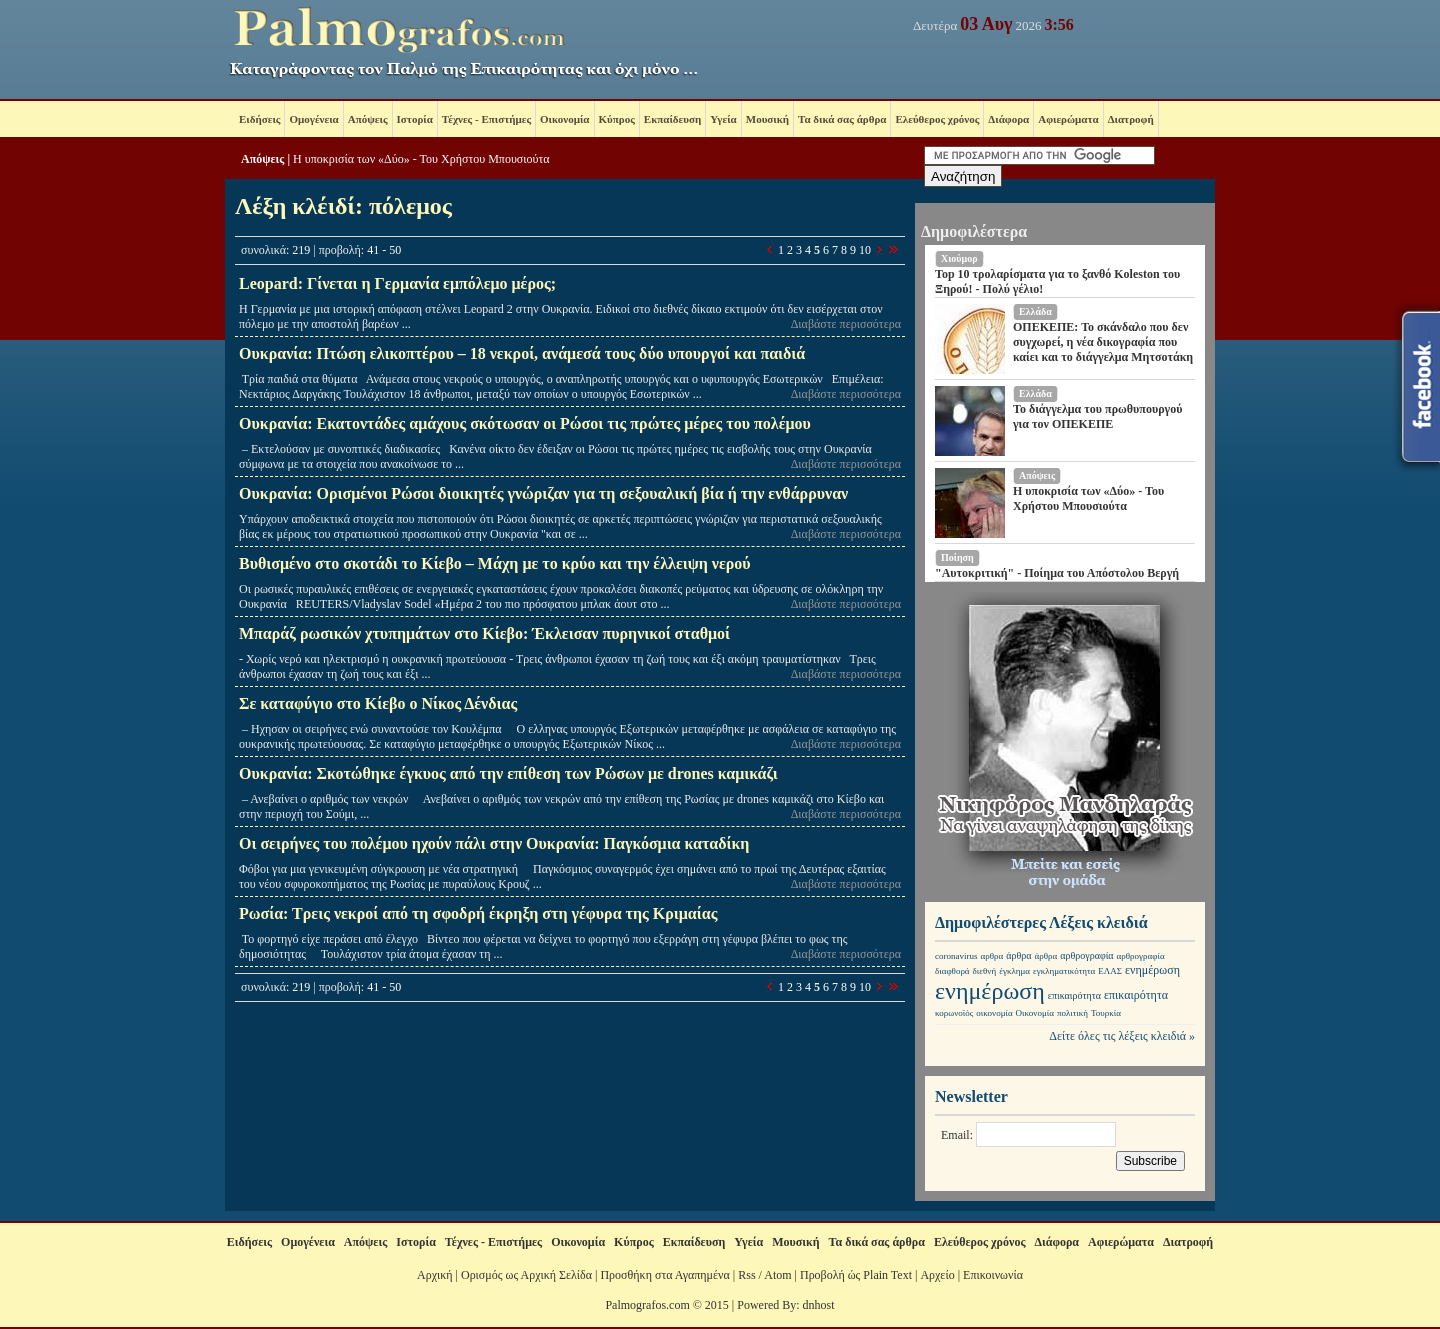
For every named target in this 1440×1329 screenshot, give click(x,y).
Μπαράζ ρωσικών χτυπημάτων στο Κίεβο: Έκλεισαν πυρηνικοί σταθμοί (484, 633)
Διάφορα (1008, 119)
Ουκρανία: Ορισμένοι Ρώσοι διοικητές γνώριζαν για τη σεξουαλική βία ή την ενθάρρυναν (543, 493)
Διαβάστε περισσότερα (846, 324)
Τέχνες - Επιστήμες (486, 119)
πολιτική (1072, 1013)
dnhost (819, 1305)
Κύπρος (617, 119)
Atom (777, 1275)
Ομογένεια (313, 119)
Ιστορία (415, 119)
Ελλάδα (1035, 311)
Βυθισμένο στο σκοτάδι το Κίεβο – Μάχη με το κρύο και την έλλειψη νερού (495, 563)
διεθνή (985, 971)
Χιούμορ (959, 258)
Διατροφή (1131, 119)
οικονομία (994, 1013)
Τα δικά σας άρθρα (842, 119)
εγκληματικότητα (1064, 971)
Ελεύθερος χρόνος (937, 119)
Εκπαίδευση (672, 119)
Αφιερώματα (1068, 119)
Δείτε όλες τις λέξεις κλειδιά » (1122, 1036)
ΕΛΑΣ (1110, 971)
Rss (746, 1275)
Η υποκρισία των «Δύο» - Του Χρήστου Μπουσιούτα (421, 159)
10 (865, 250)
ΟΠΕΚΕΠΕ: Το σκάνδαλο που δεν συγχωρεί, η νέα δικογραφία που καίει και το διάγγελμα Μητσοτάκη (1103, 342)
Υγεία (723, 119)
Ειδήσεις (259, 119)
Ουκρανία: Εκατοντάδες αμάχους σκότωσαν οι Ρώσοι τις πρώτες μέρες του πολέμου (525, 423)
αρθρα (992, 956)
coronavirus (956, 956)
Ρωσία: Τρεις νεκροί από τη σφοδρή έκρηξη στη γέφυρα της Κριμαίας (478, 913)
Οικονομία (564, 119)
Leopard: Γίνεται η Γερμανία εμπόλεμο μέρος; (397, 283)
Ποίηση (957, 557)
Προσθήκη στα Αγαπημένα (664, 1275)
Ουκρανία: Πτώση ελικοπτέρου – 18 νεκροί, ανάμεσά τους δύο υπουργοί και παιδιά (522, 353)
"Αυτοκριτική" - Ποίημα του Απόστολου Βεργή (1057, 573)
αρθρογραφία (1086, 955)
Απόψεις (368, 119)
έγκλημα (1014, 971)
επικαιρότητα (1074, 995)
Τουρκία (1106, 1013)
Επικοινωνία (993, 1275)
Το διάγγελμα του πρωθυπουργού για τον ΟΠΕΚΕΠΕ (1097, 416)
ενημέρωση (1152, 970)
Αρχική (435, 1275)
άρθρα (1018, 955)
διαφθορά (952, 971)
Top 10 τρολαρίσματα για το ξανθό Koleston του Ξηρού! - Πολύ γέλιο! (1057, 281)
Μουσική (767, 119)
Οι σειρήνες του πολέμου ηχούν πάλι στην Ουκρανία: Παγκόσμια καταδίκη (494, 843)
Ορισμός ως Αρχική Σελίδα (526, 1275)
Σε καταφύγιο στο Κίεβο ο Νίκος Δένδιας (378, 703)
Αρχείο (937, 1275)
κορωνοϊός (954, 1013)
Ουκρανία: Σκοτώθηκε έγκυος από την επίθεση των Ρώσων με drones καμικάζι (508, 773)
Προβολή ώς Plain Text (856, 1275)
